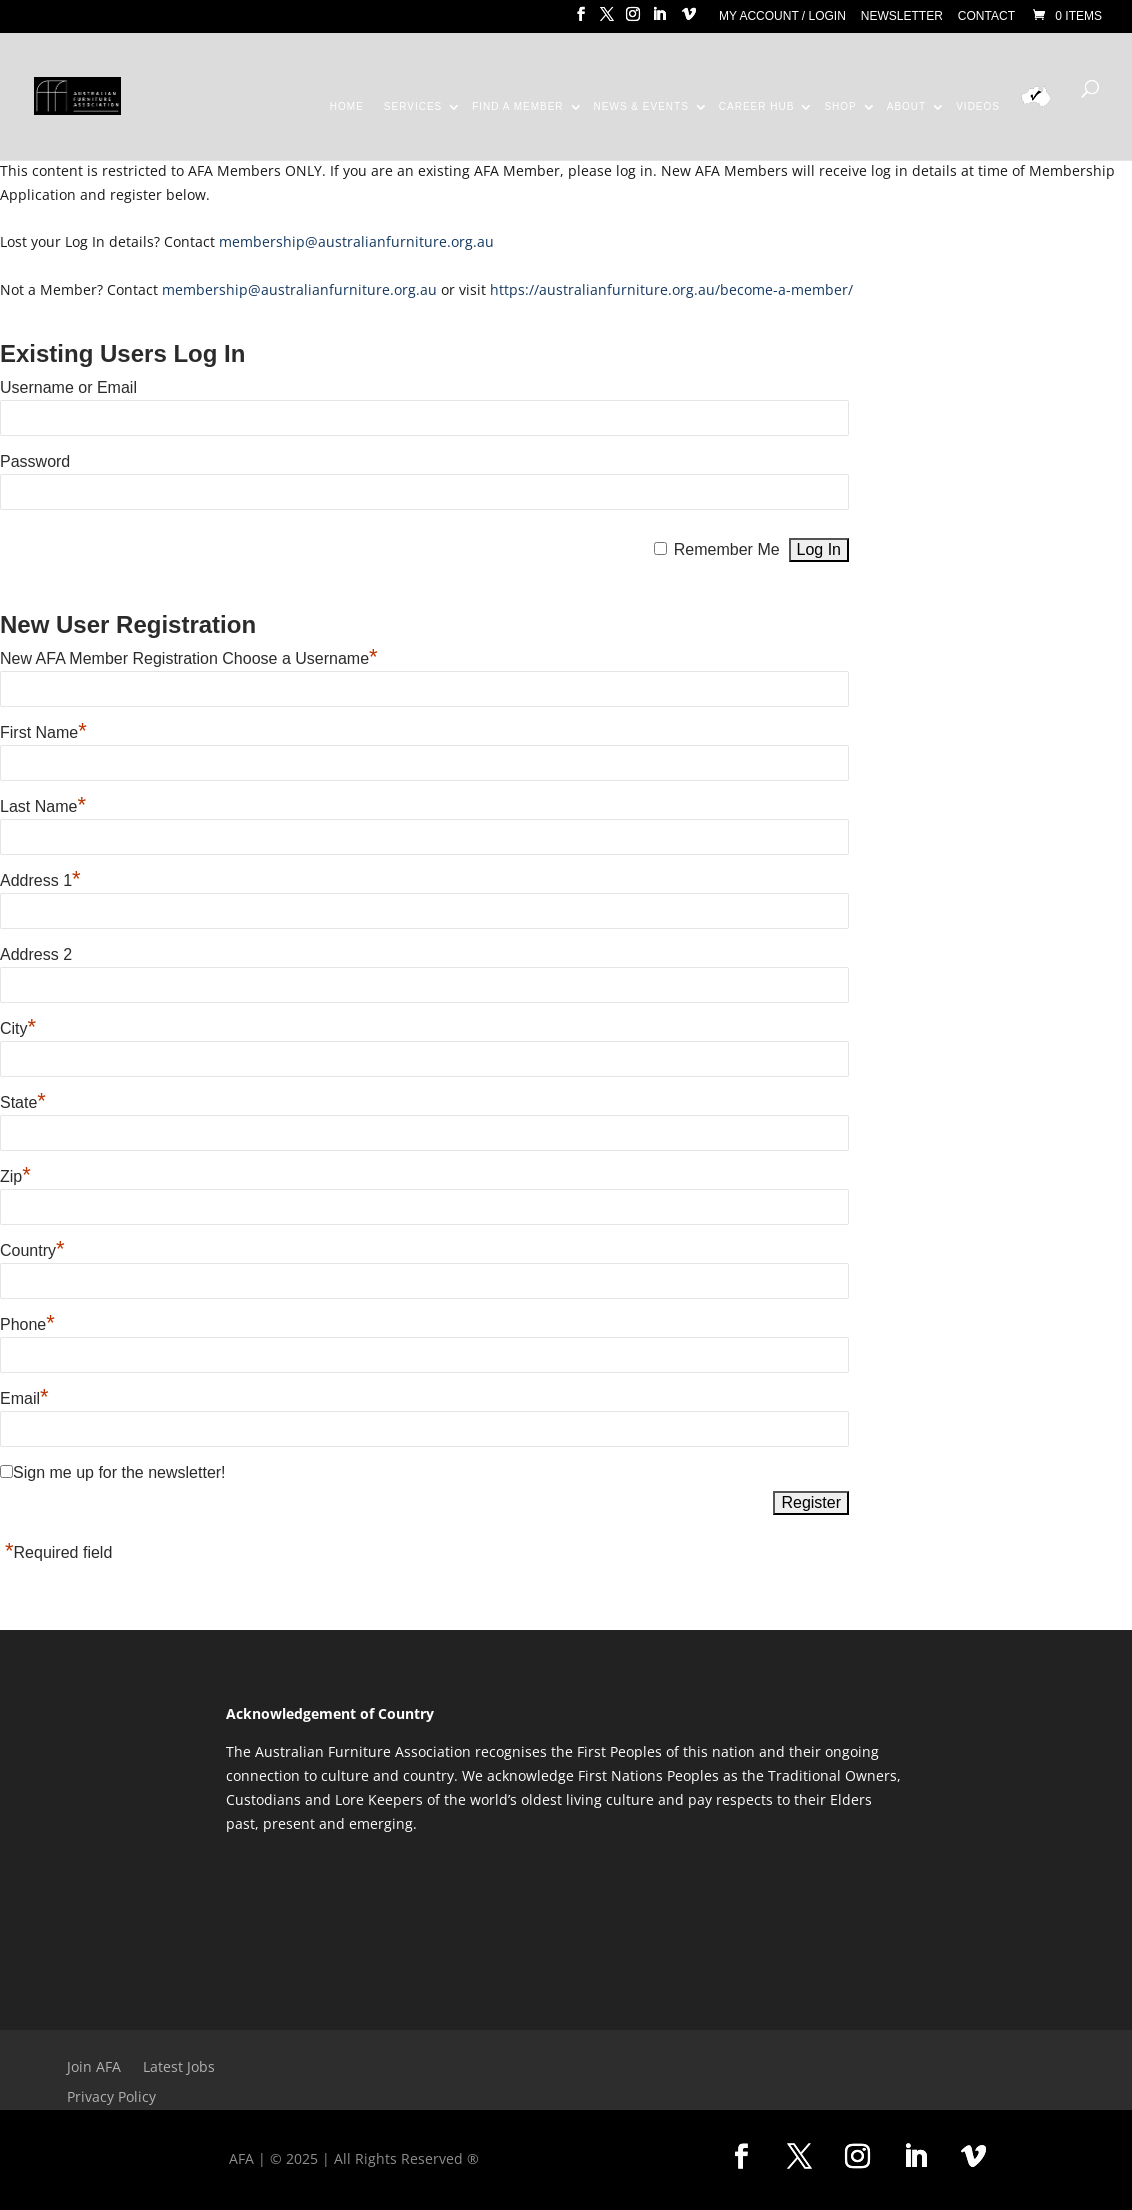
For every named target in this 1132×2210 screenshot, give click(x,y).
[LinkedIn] (659, 20)
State (23, 1102)
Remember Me (727, 549)
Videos (978, 107)
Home (347, 107)
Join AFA (94, 2068)
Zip (15, 1176)
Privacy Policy (111, 2098)
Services (413, 107)
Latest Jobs (179, 2068)
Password (35, 461)
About (906, 107)
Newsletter (902, 16)
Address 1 (40, 880)
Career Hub (757, 107)
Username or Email (68, 387)
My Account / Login (782, 16)
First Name (43, 732)
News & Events (641, 107)
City (18, 1028)
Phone (27, 1324)
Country (32, 1250)
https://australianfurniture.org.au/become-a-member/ (671, 289)
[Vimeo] (689, 20)
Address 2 (36, 954)
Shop (840, 107)
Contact (986, 16)
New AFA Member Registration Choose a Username (189, 658)
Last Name (43, 806)
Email (24, 1398)
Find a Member (517, 107)
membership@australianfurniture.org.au (356, 241)
